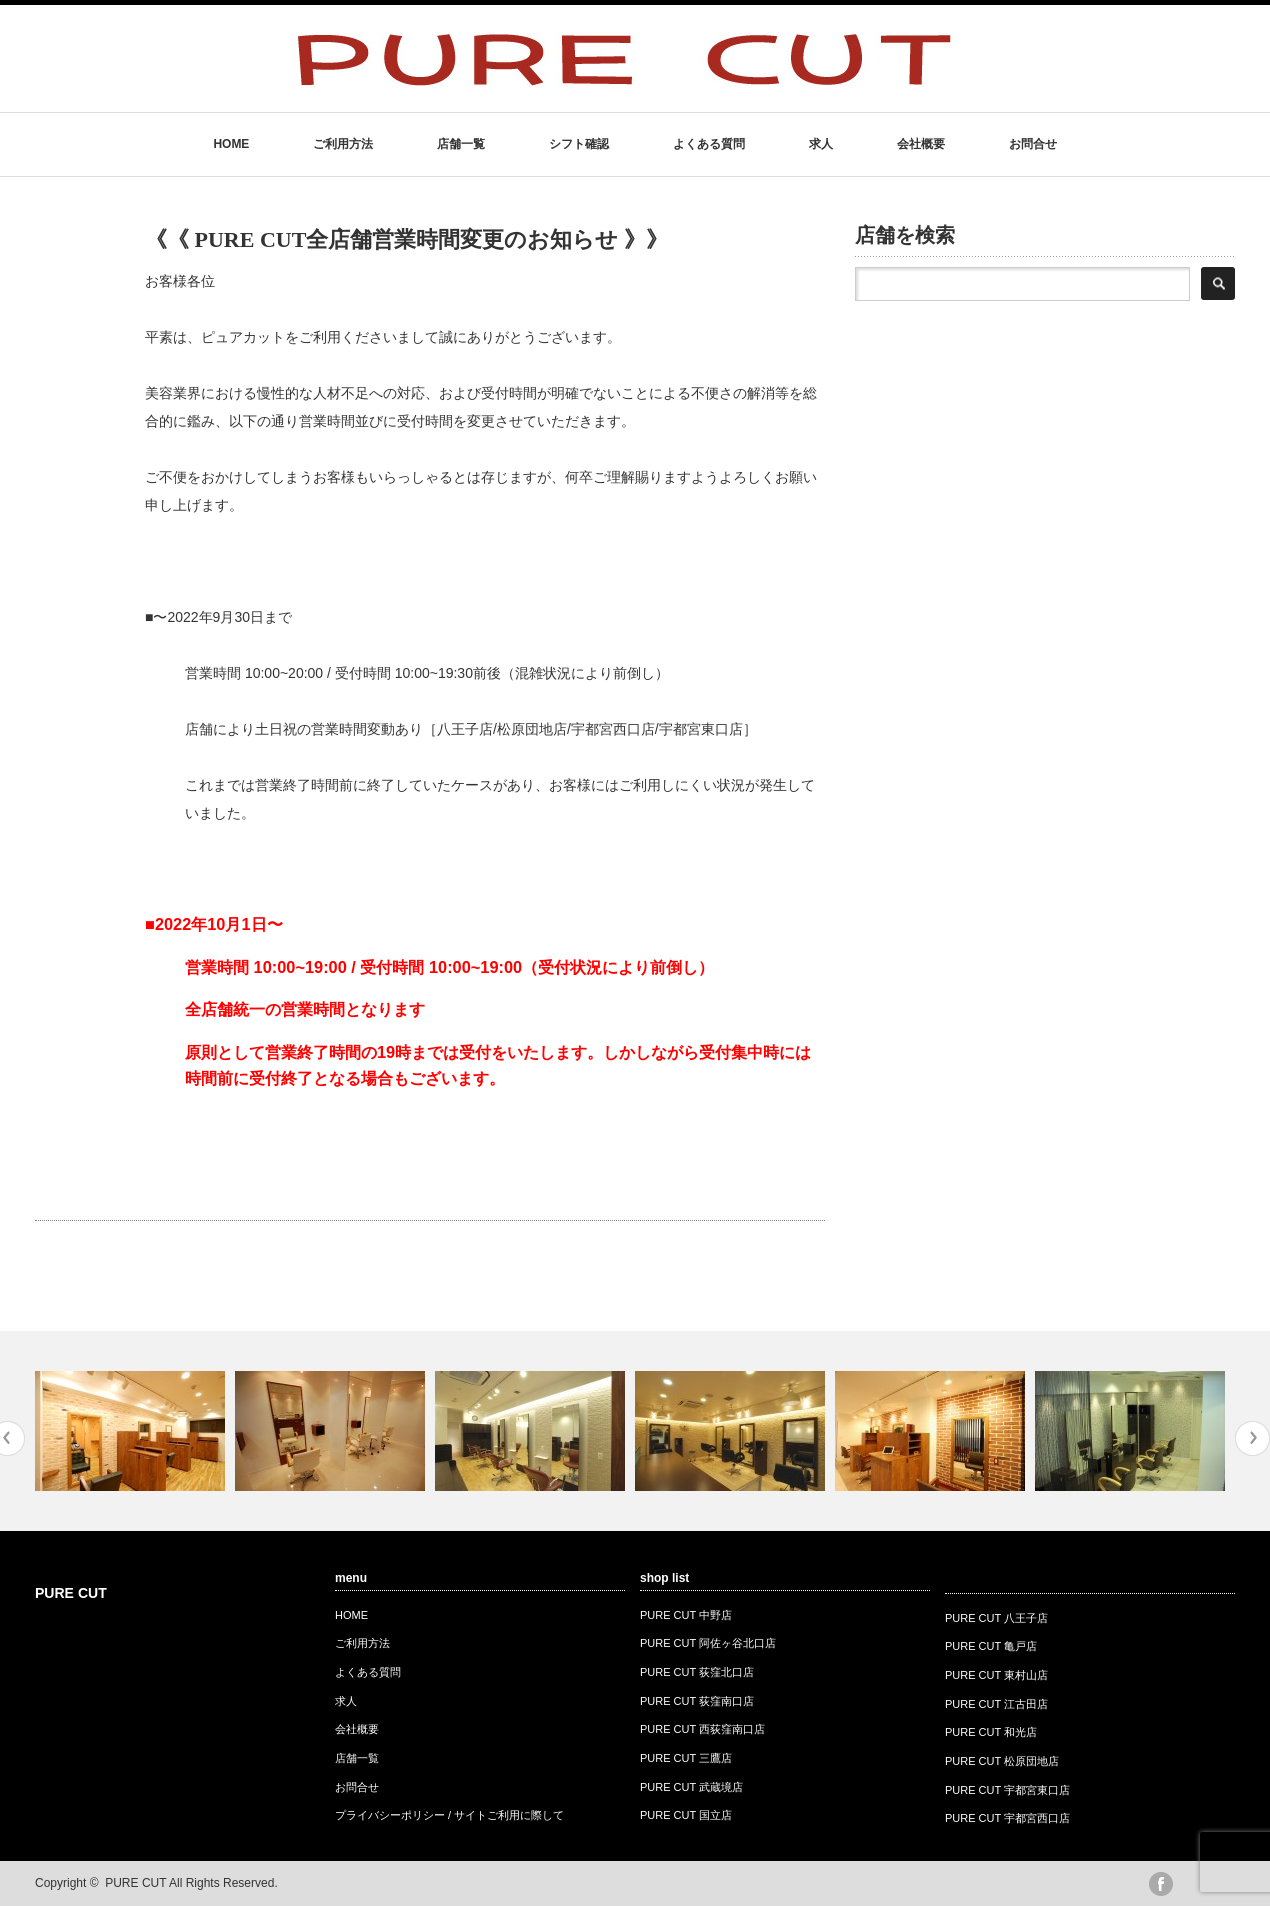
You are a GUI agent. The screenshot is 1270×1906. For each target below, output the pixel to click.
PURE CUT (71, 1593)
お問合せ (1033, 144)
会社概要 (921, 144)
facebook (1161, 1884)
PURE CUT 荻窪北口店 (697, 1672)
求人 (821, 144)
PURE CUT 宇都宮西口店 (1007, 1818)
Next (1252, 1438)
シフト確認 (579, 144)
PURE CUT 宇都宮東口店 (1007, 1790)
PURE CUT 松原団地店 (1002, 1761)
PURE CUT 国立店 (686, 1815)
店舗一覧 (461, 144)
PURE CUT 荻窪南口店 (697, 1701)
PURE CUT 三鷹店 (686, 1758)
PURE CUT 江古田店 (996, 1704)
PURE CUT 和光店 (991, 1732)
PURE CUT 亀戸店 (991, 1646)
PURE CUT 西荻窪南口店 (702, 1729)
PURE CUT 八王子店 (996, 1618)
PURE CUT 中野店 (686, 1615)
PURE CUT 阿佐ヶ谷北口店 (708, 1643)
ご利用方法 (343, 144)
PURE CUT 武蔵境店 (691, 1787)
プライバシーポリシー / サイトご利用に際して (449, 1815)
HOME (231, 144)
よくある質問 (709, 144)
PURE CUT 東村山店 (996, 1675)
